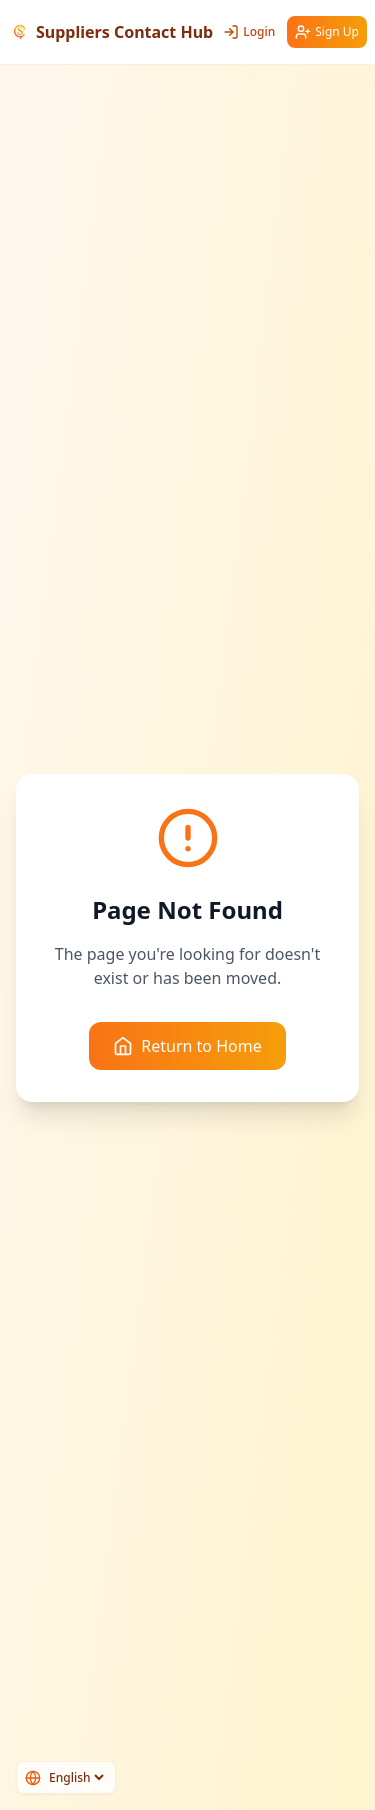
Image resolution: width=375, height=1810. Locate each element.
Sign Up (327, 31)
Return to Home (187, 1046)
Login (249, 31)
